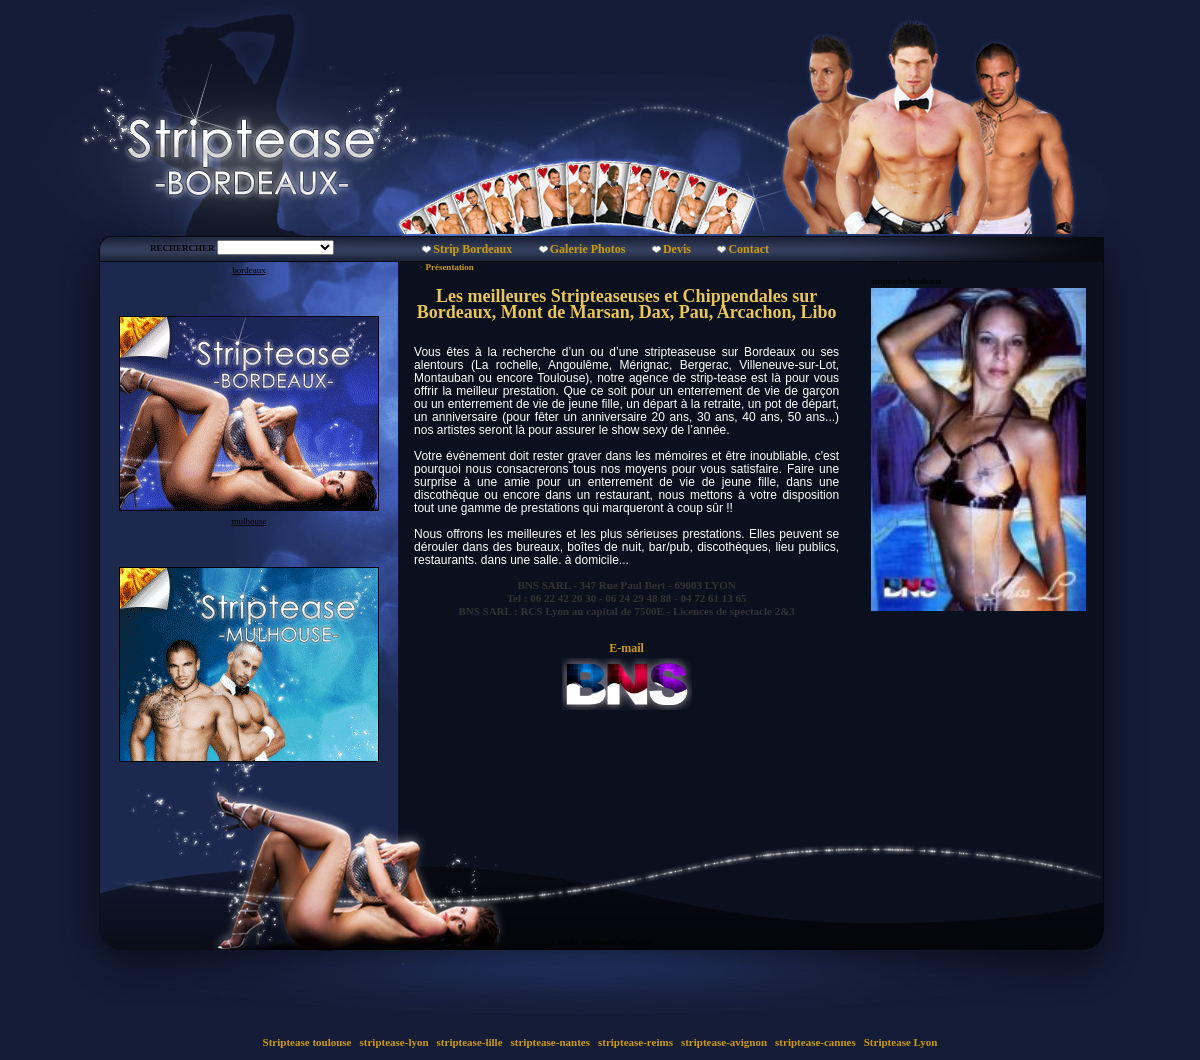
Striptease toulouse (307, 1042)
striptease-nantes (550, 1042)
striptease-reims (635, 1042)
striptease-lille (469, 1042)
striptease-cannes (815, 1042)
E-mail (626, 648)
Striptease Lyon (900, 1042)
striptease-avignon (724, 1042)
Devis (677, 249)
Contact (748, 249)
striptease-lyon (394, 1042)
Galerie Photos (588, 249)
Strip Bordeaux (472, 249)
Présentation (449, 267)
